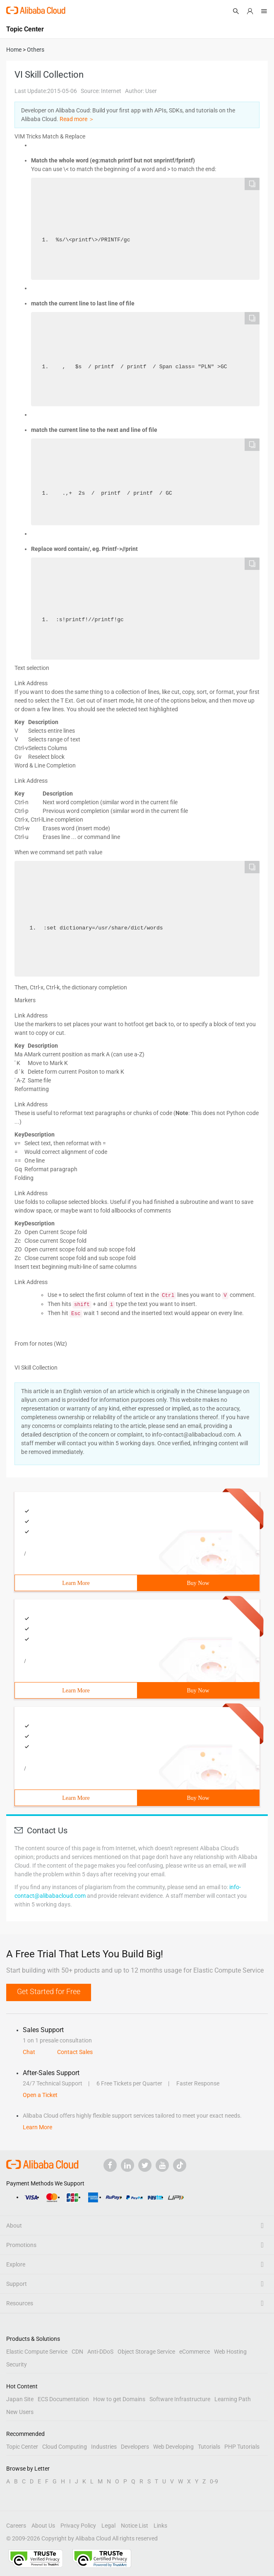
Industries (104, 2446)
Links (160, 2525)
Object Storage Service (146, 2351)
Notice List (134, 2525)
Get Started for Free (48, 1991)
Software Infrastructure (179, 2399)
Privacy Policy (78, 2525)
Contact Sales (75, 2052)
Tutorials (209, 2446)
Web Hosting (230, 2351)
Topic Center (22, 2446)
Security (16, 2364)
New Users (20, 2412)
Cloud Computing (64, 2446)
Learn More (75, 1583)
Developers (135, 2446)
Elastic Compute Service (36, 2351)
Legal (108, 2525)
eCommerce (194, 2351)
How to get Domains (119, 2399)
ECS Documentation (63, 2399)
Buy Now (198, 1583)
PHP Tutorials (242, 2446)
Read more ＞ (77, 119)
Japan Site (20, 2399)
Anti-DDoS (100, 2351)
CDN (77, 2351)
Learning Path (232, 2399)
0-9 (214, 2481)
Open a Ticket (40, 2095)
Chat (29, 2052)
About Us (43, 2525)
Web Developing (173, 2446)
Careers (16, 2525)
